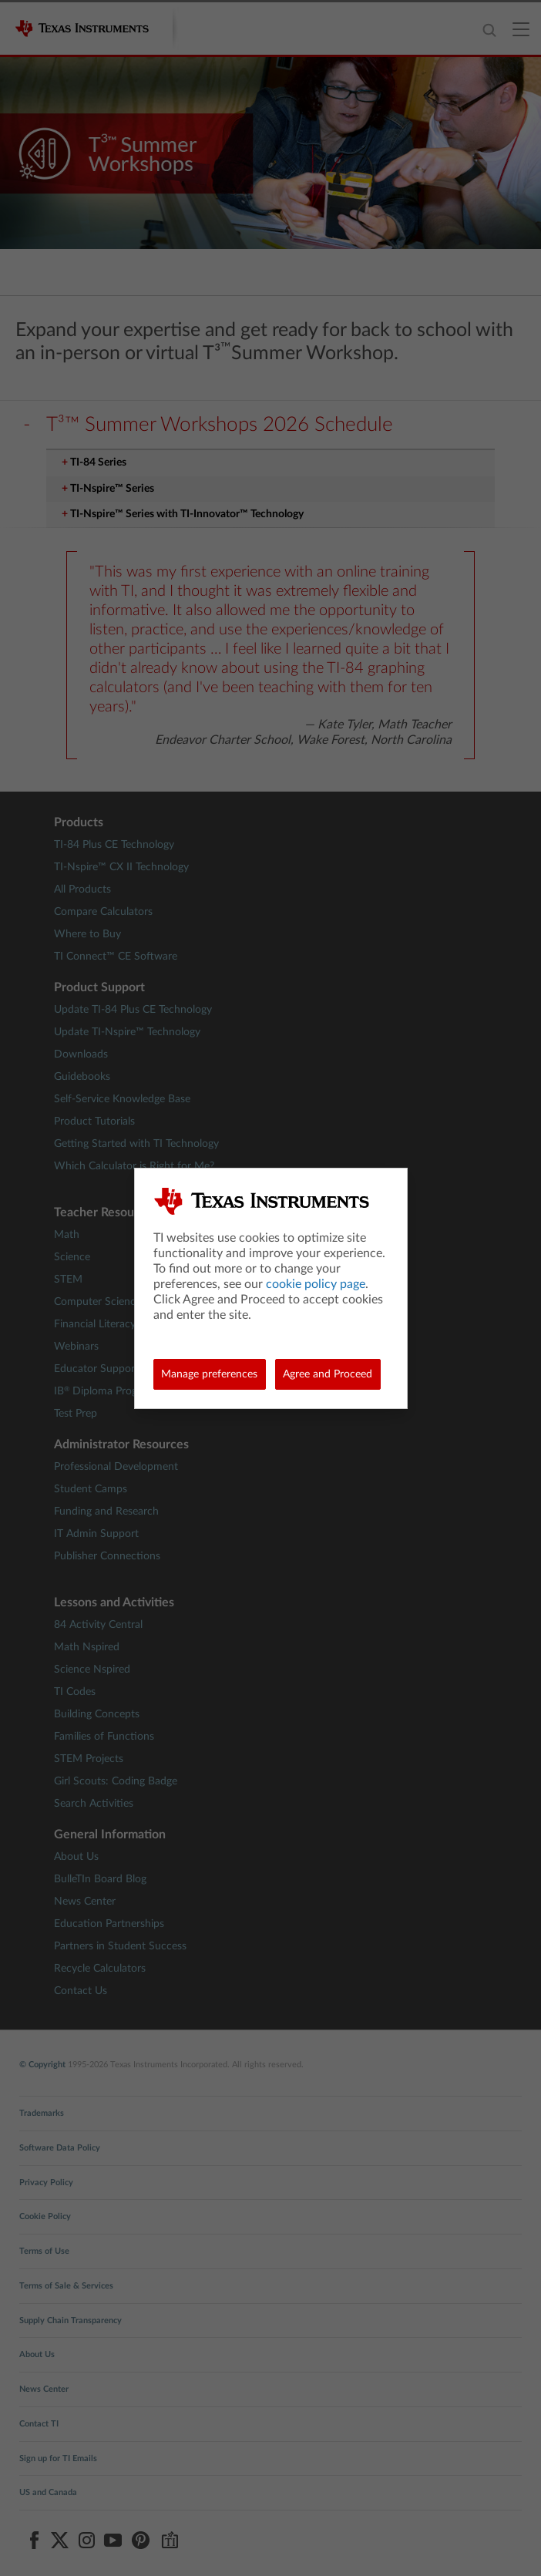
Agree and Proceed (327, 1374)
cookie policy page (315, 1284)
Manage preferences (209, 1374)
